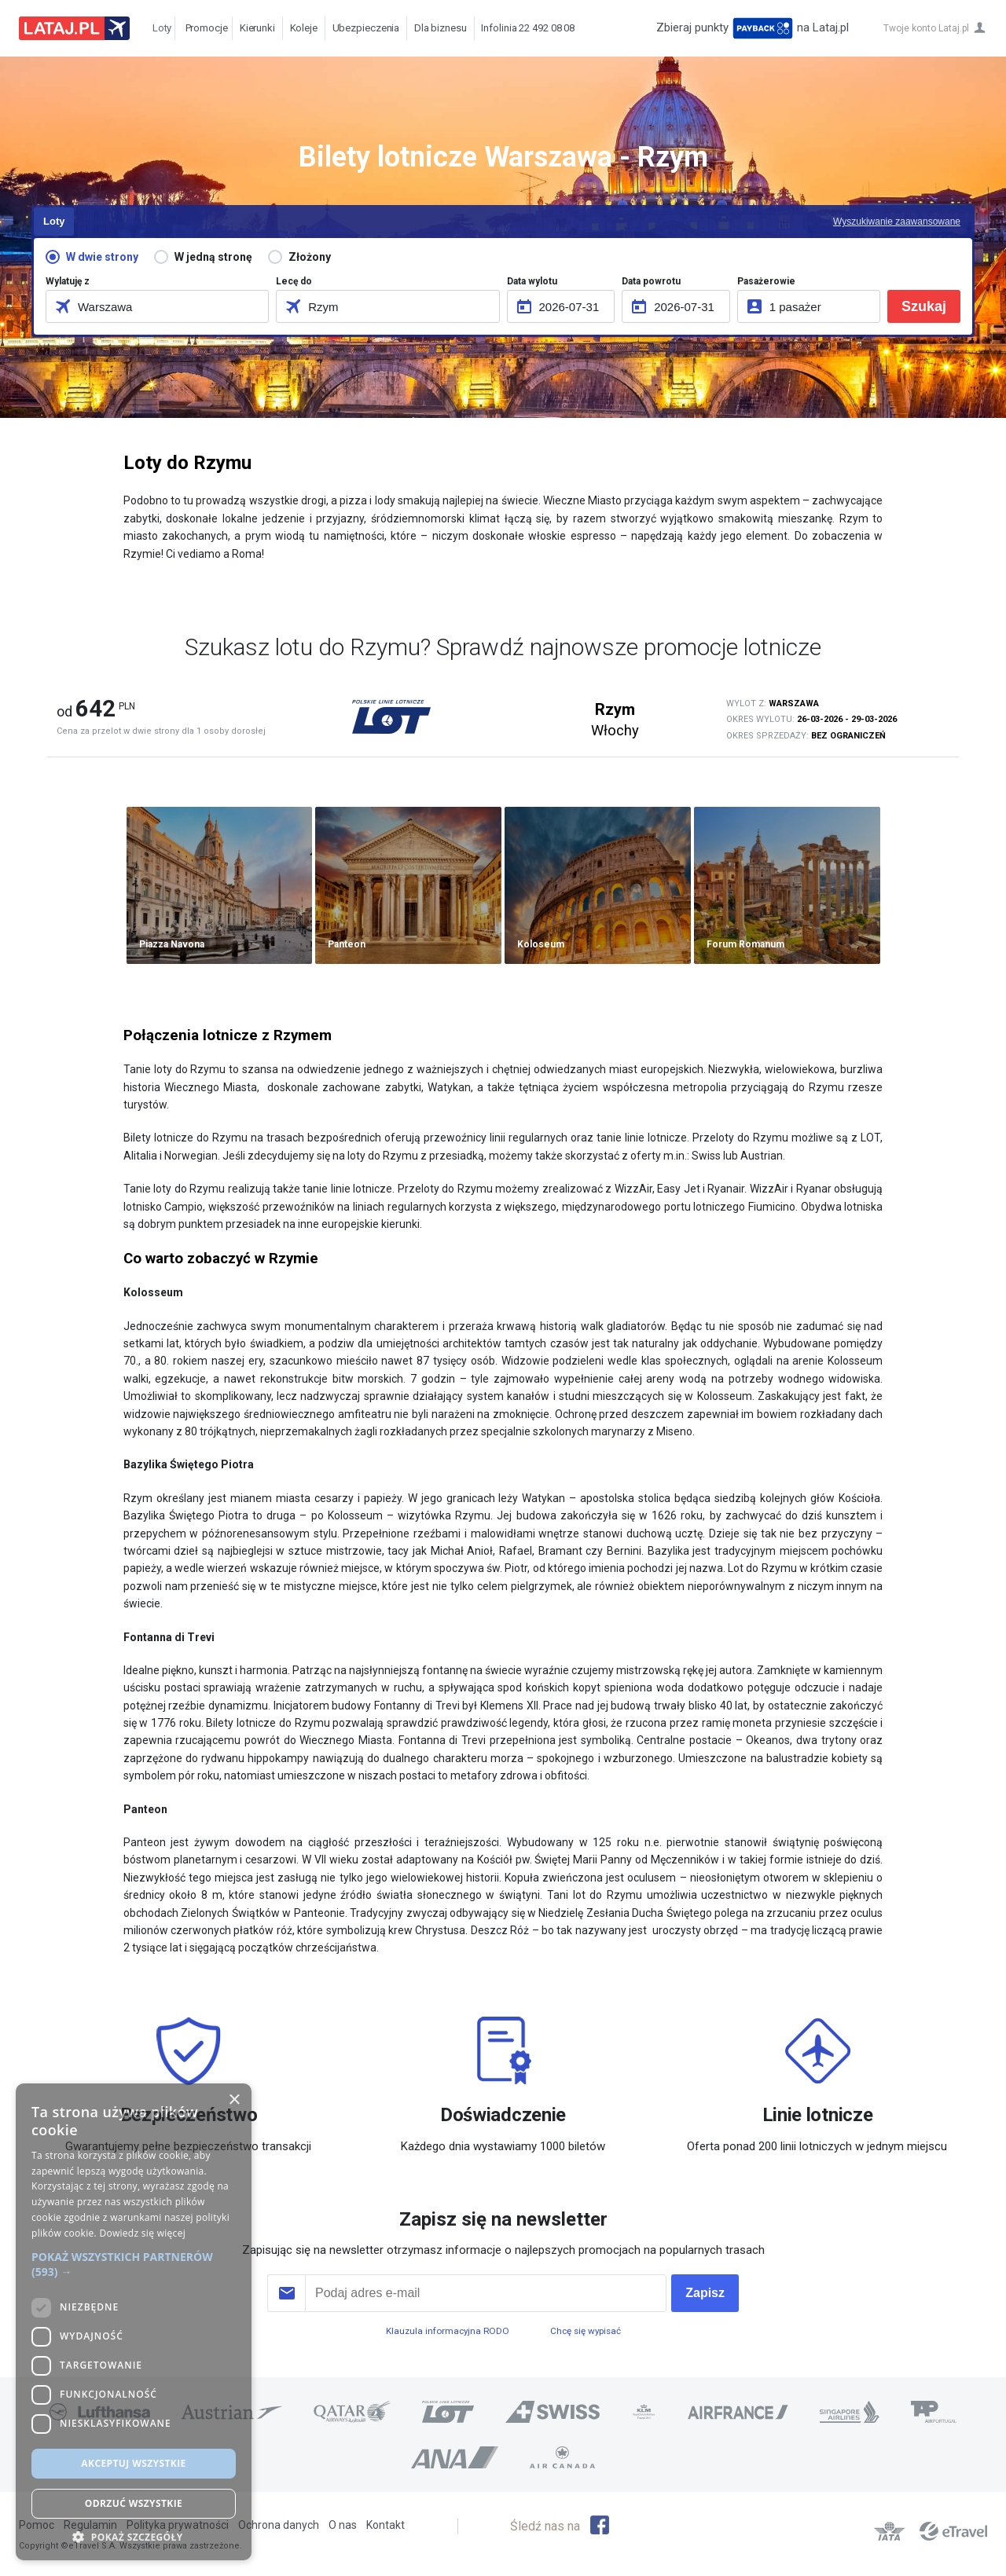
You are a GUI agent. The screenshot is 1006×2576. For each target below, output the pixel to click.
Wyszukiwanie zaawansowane (896, 221)
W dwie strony (102, 257)
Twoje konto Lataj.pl (926, 28)
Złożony (309, 257)
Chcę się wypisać (585, 2330)
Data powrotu (651, 281)
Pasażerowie (766, 281)
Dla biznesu (440, 28)
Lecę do (294, 281)
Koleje (304, 28)
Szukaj (923, 306)
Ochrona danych (278, 2525)
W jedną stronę (213, 257)
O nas (343, 2525)
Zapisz (705, 2292)
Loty (158, 28)
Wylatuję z (68, 281)
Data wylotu (532, 281)
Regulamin (90, 2525)
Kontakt (385, 2525)
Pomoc (36, 2525)
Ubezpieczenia (366, 28)
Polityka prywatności (178, 2525)
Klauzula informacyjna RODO (447, 2330)
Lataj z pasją (74, 28)
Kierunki (257, 28)
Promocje (203, 28)
